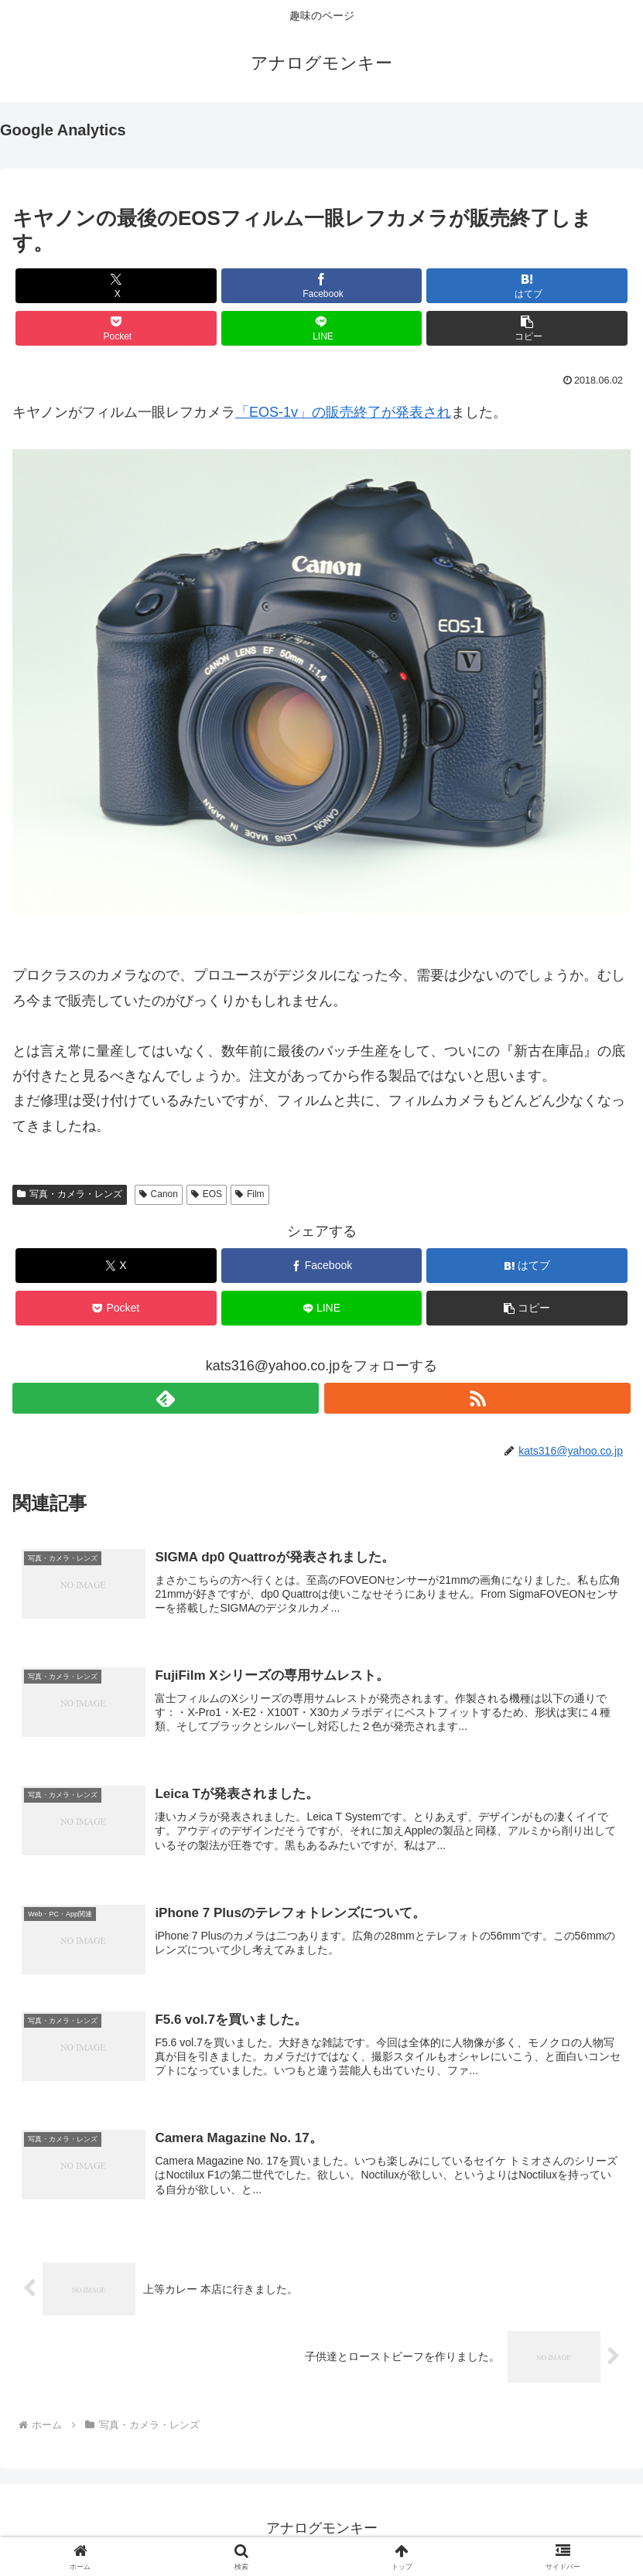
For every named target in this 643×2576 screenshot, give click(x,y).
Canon (158, 1194)
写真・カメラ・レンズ (69, 1194)
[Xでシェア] (116, 285)
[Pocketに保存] (116, 328)
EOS (206, 1194)
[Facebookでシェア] (321, 285)
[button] (527, 328)
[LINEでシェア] (321, 328)
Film (249, 1194)
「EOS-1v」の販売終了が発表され (343, 412)
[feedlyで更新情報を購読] (165, 1398)
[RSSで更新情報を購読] (477, 1398)
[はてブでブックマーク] (527, 285)
